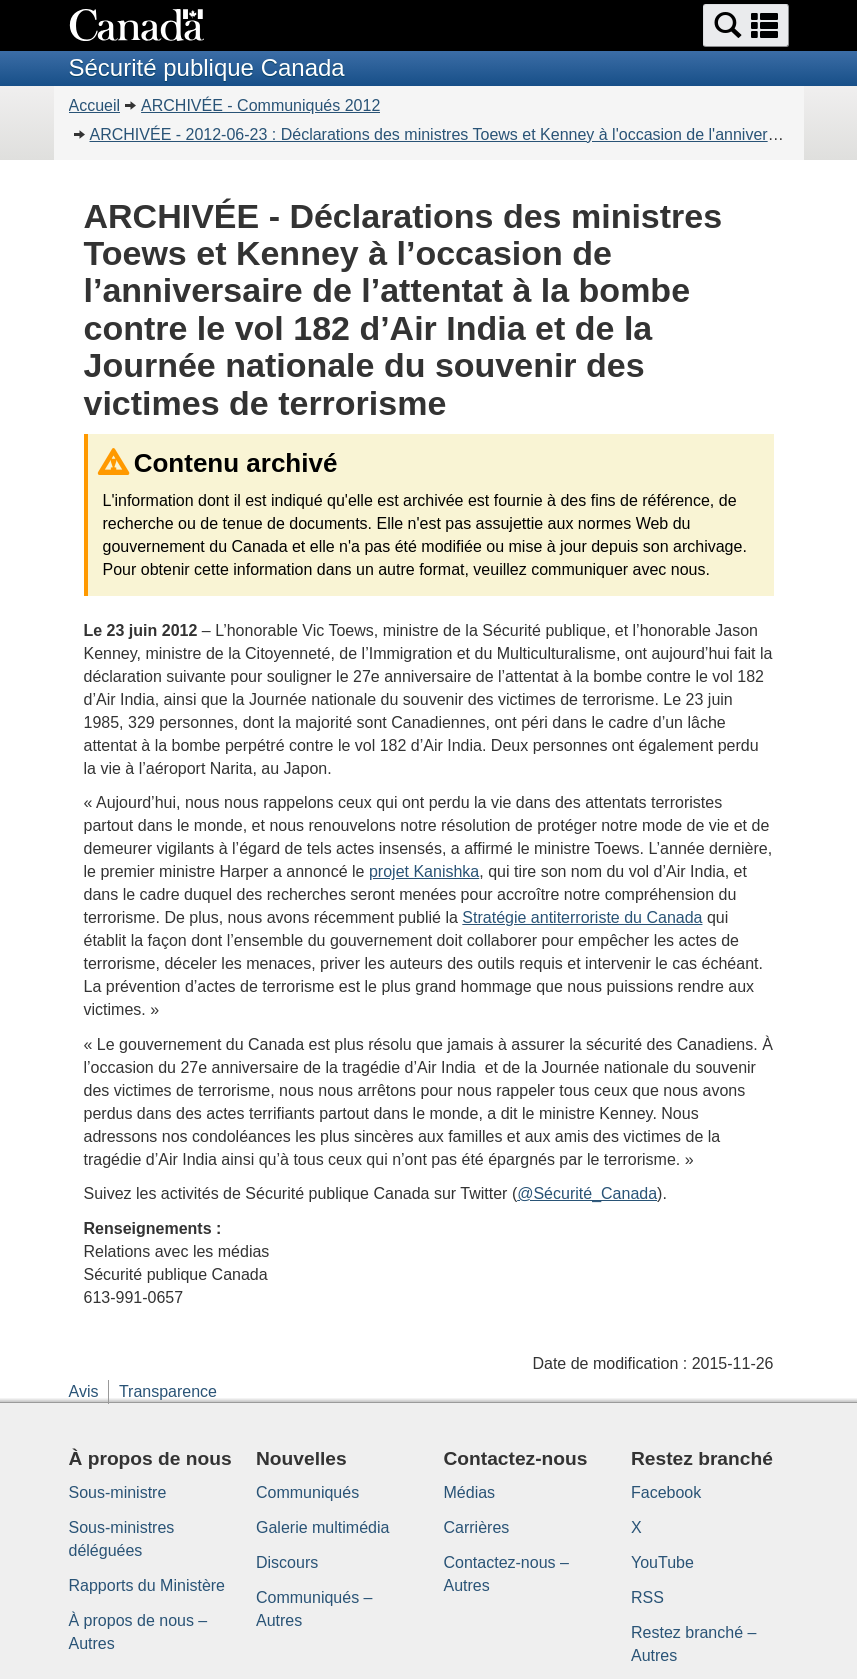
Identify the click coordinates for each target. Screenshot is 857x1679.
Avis (84, 1391)
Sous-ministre (118, 1492)
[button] (746, 25)
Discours (287, 1562)
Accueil (95, 105)
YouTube (662, 1562)
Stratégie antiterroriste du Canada (582, 917)
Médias (470, 1492)
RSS (647, 1597)
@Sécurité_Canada (587, 1193)
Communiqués (307, 1492)
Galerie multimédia (322, 1527)
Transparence (168, 1391)
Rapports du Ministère (147, 1585)
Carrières (477, 1527)
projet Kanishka (424, 871)
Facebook (666, 1492)
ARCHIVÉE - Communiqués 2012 (260, 105)
